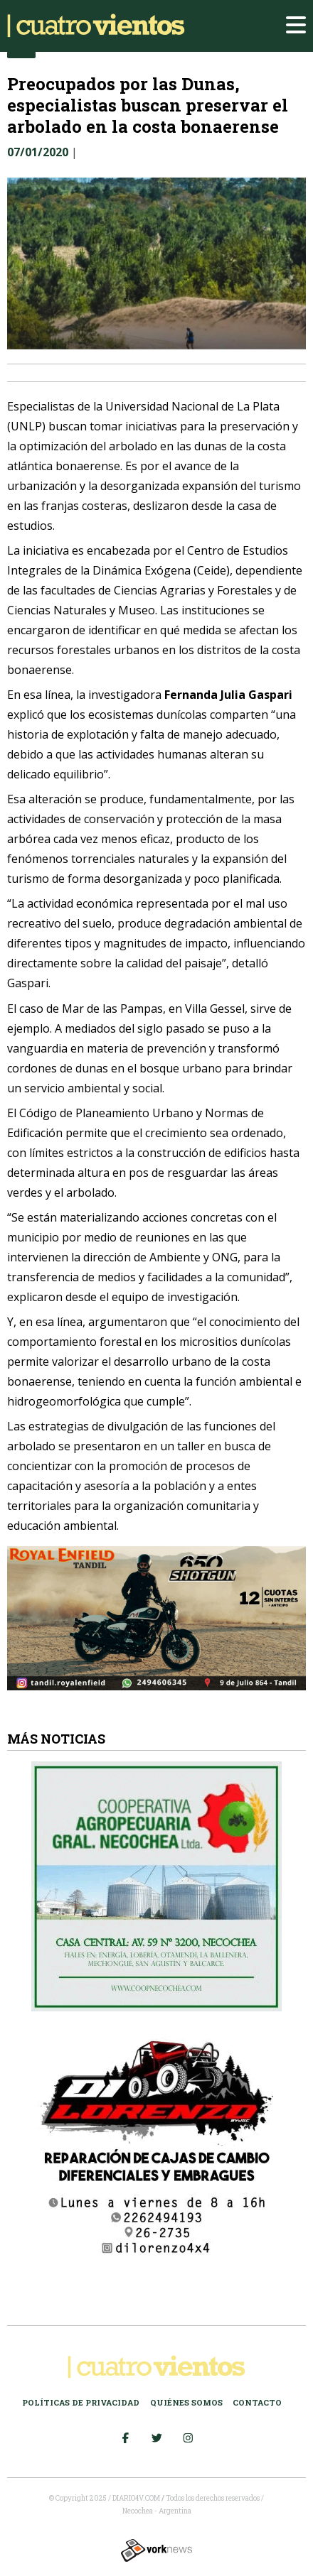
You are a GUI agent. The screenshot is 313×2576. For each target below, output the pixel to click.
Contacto (257, 2402)
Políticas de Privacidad (80, 2402)
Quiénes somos (186, 2402)
